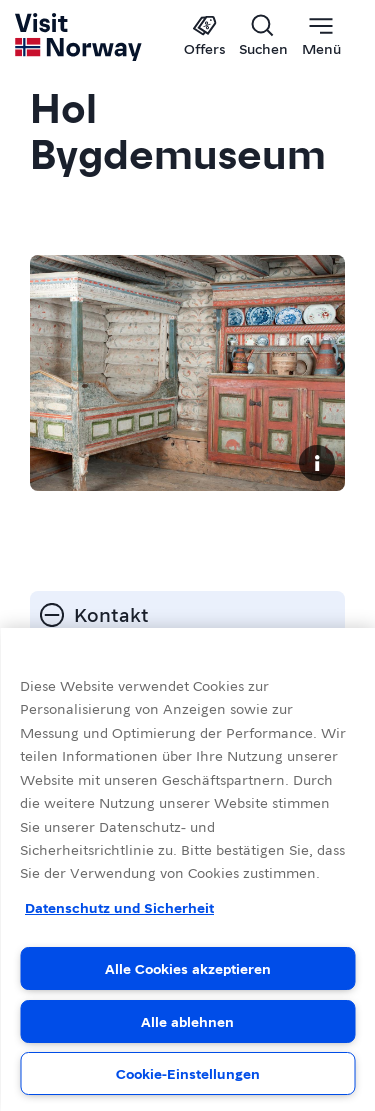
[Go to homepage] (79, 37)
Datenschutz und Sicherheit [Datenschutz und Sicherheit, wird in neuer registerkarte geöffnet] (119, 907)
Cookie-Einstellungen (188, 1073)
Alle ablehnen (187, 1021)
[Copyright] (317, 463)
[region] (187, 869)
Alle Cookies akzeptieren (188, 968)
